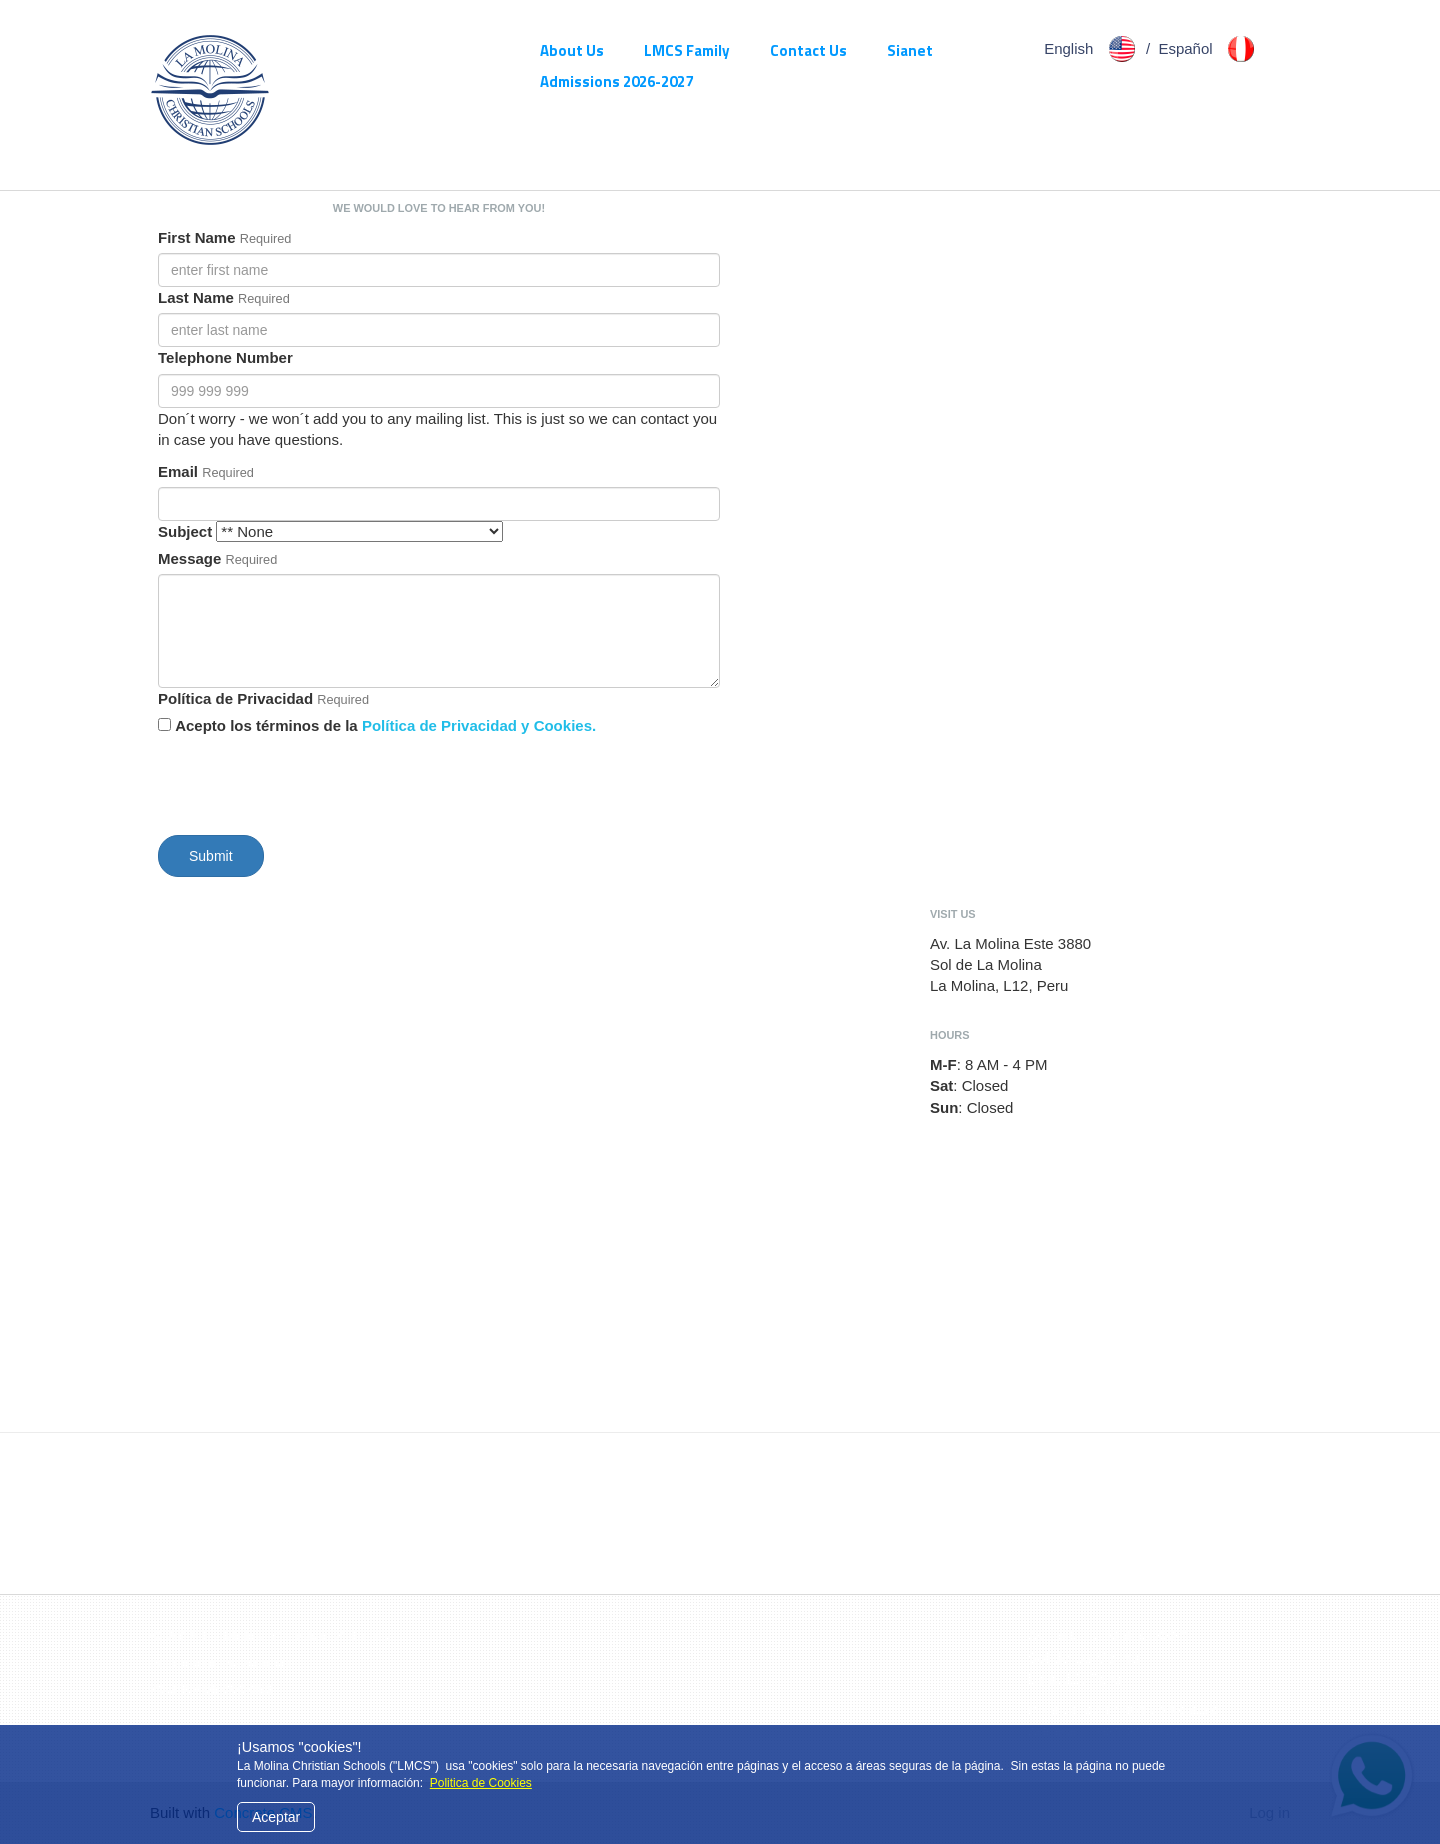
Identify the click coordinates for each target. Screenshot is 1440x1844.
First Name (197, 237)
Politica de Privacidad (219, 1664)
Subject (185, 531)
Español (1209, 48)
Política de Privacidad (235, 698)
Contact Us (808, 50)
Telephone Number (225, 357)
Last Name (196, 297)
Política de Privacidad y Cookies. (479, 725)
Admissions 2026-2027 (616, 81)
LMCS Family (687, 50)
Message (189, 558)
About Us (572, 50)
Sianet (910, 50)
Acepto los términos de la (385, 725)
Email (178, 471)
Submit (211, 856)
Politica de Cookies (481, 1783)
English (1093, 48)
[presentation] (310, 781)
